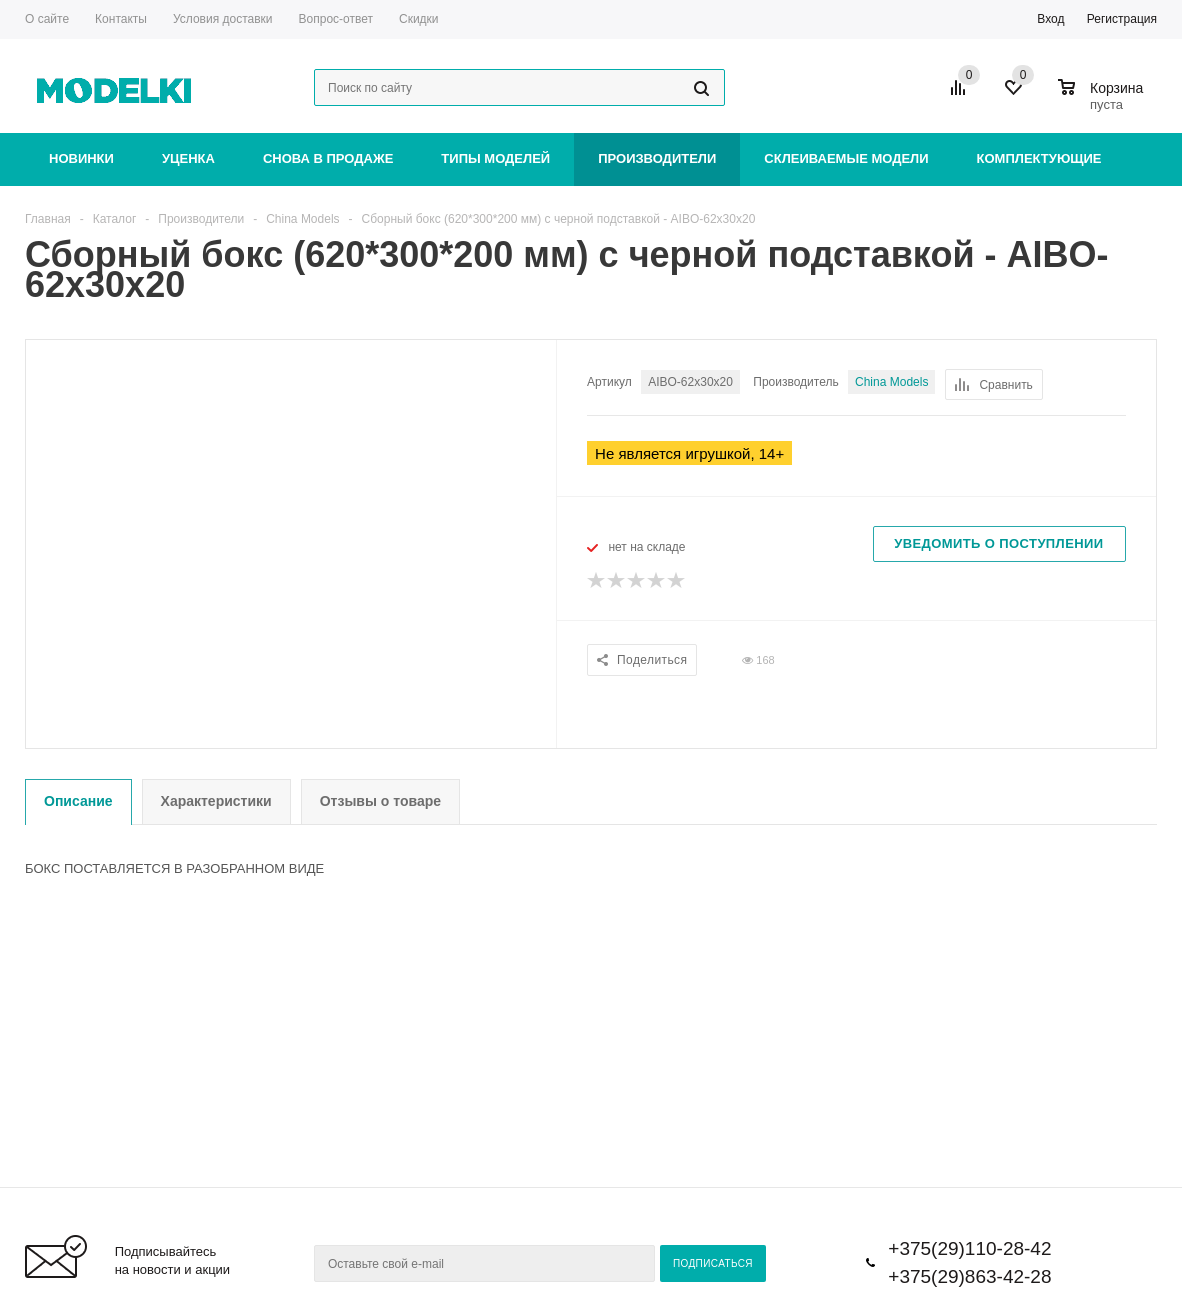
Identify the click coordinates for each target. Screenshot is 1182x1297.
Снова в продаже (328, 158)
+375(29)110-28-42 (969, 1248)
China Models (891, 382)
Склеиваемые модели (846, 158)
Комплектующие (1039, 158)
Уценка (188, 158)
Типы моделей (495, 158)
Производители (657, 158)
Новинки (81, 158)
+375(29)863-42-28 (969, 1276)
